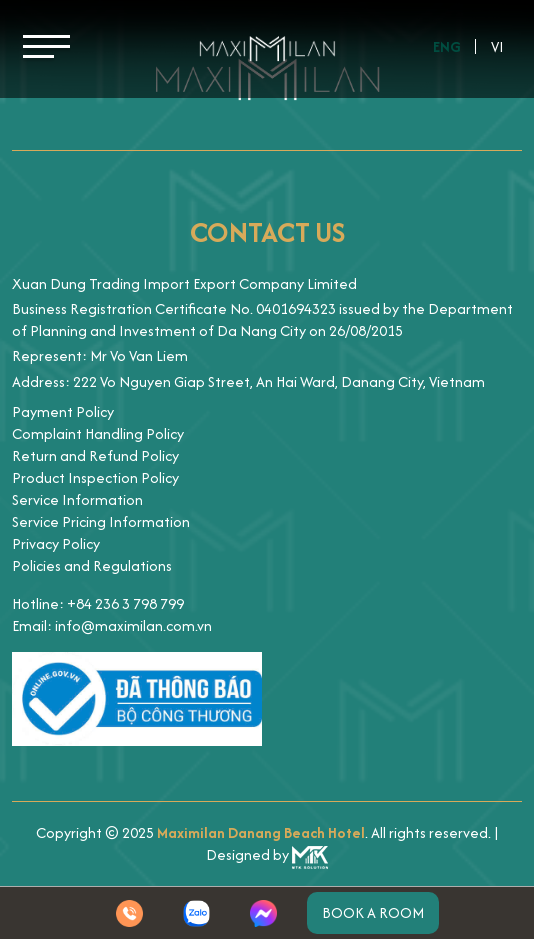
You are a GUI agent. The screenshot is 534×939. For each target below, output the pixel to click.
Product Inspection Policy (95, 477)
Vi (497, 46)
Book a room (373, 912)
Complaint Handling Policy (98, 433)
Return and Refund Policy (95, 455)
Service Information (77, 499)
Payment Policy (63, 411)
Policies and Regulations (92, 565)
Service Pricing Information (101, 521)
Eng (447, 46)
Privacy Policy (56, 543)
